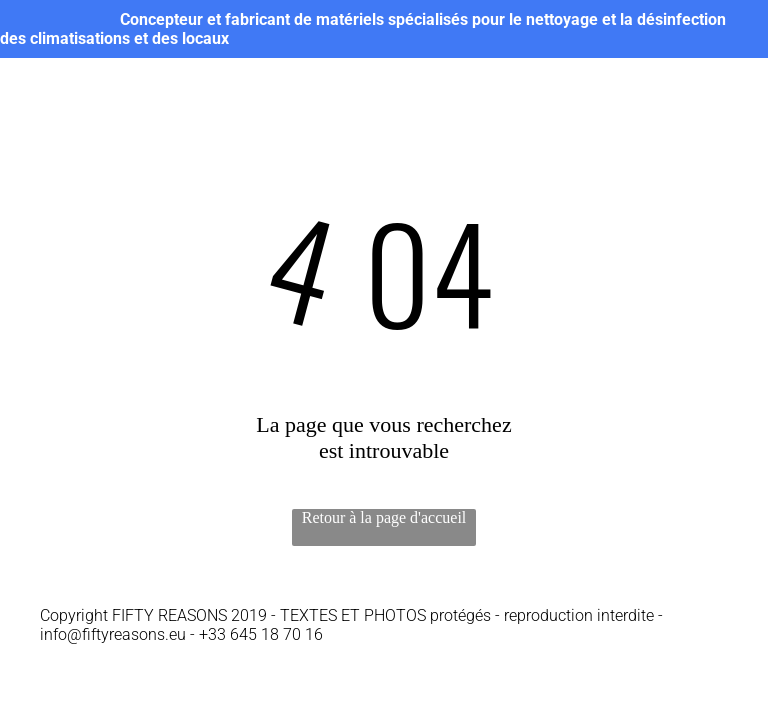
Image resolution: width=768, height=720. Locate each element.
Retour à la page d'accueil (384, 517)
